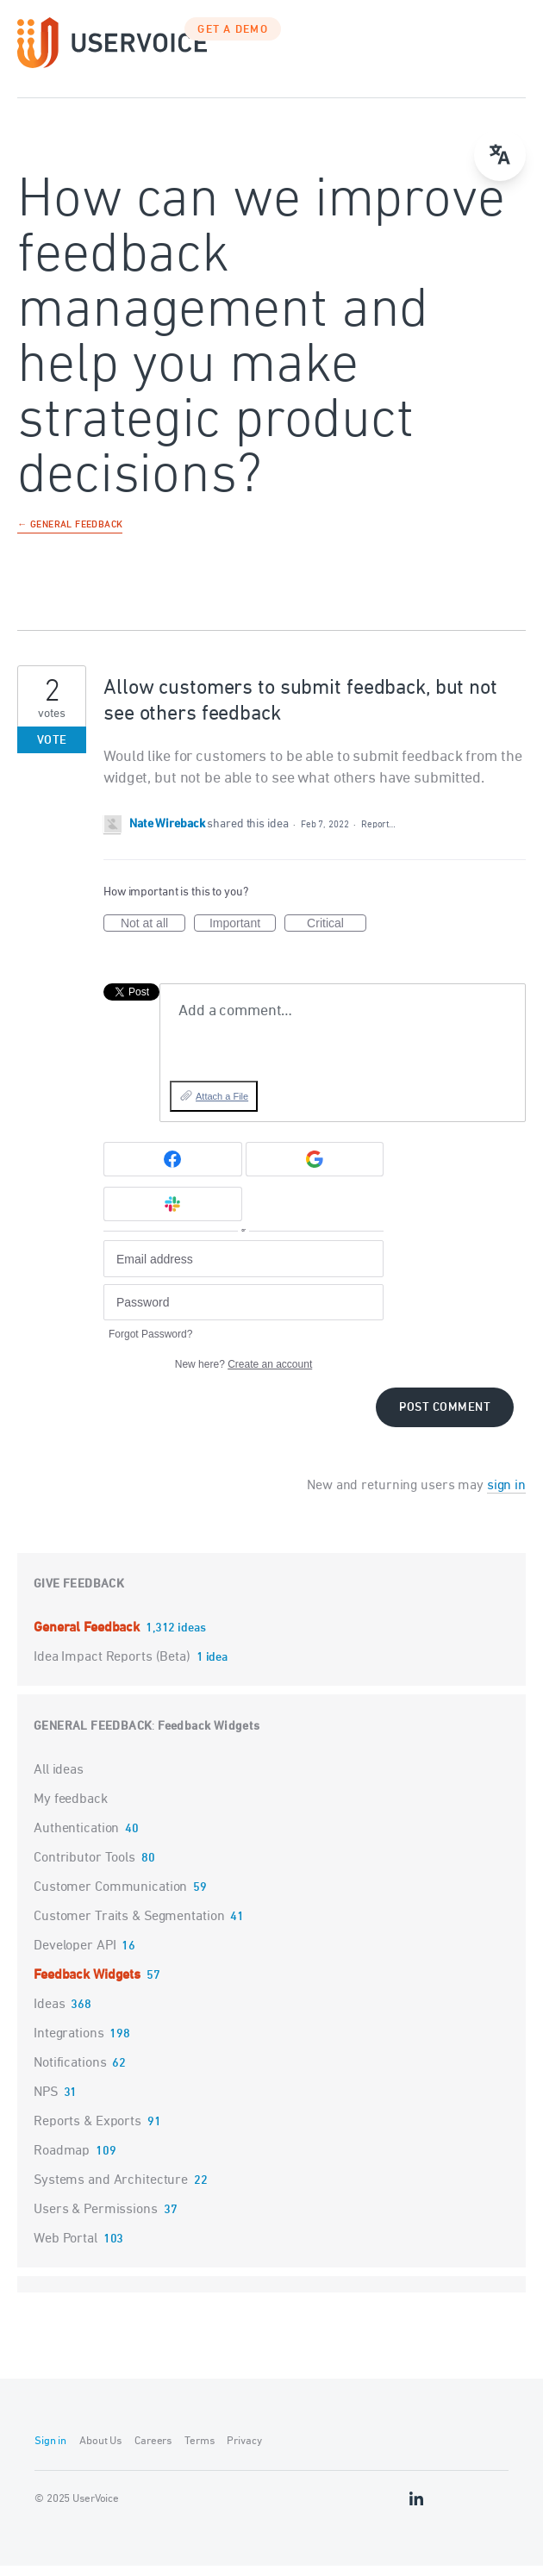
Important (242, 934)
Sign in (50, 2451)
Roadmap (62, 2161)
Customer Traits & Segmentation (129, 1927)
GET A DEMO (232, 40)
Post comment (444, 1418)
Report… (378, 834)
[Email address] (243, 1269)
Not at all (153, 934)
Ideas (49, 2015)
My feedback (71, 1810)
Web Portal (65, 2249)
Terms (199, 2451)
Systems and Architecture (111, 2191)
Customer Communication (110, 1898)
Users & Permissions (96, 2220)
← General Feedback (69, 536)
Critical (336, 934)
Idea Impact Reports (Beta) (114, 1668)
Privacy (244, 2451)
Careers (153, 2451)
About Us (100, 2451)
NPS (46, 2103)
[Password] (243, 1313)
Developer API (74, 1956)
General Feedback (88, 1638)
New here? (243, 1375)
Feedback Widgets (208, 1737)
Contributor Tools (84, 1868)
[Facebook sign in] (172, 1169)
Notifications (70, 2073)
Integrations (69, 2044)
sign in (506, 1496)
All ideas (59, 1780)
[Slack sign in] (172, 1214)
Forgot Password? (150, 1344)
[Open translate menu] (500, 155)
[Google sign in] (315, 1169)
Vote (52, 751)
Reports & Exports (87, 2132)
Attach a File (222, 1106)
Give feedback (79, 1594)
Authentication (76, 1839)
